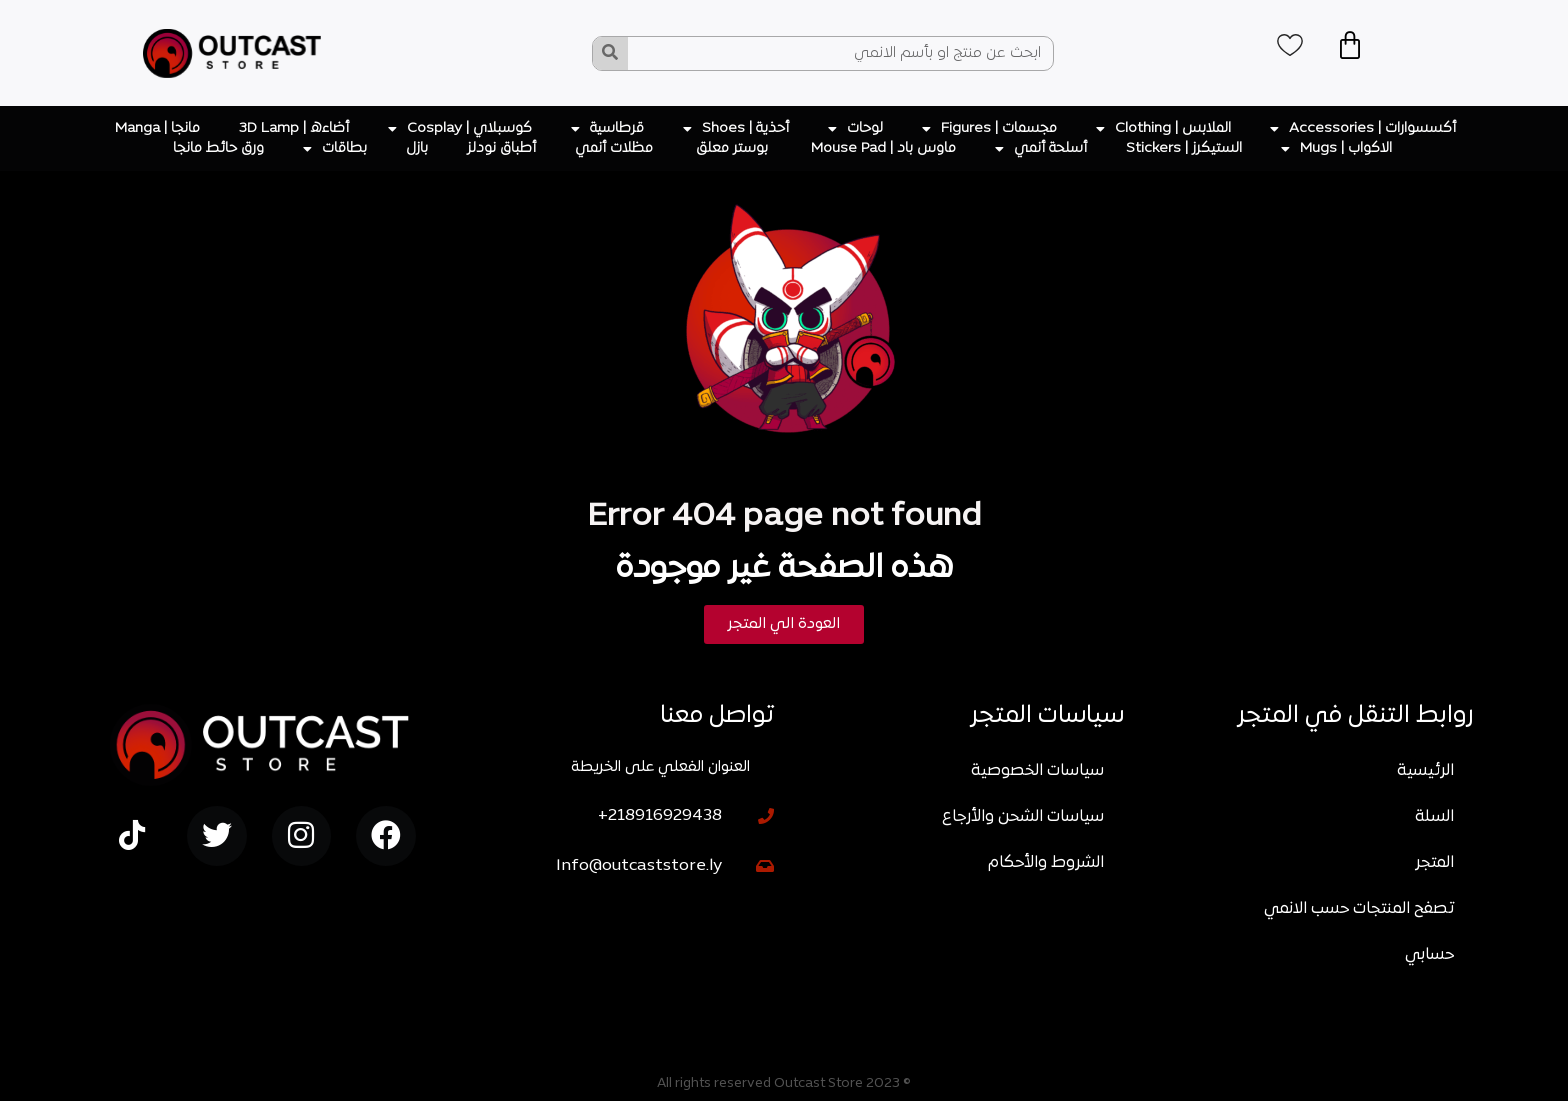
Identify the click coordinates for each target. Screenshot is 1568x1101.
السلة (1434, 817)
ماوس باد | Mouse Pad (883, 148)
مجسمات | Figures (989, 129)
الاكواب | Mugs (1336, 149)
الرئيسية (1425, 771)
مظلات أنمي (616, 148)
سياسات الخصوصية (1037, 771)
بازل (417, 148)
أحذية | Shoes (736, 129)
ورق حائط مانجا (218, 148)
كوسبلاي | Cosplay (460, 129)
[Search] (610, 53)
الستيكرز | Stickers (1184, 148)
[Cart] (1359, 47)
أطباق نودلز (501, 148)
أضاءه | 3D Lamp (294, 128)
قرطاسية (607, 129)
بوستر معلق (734, 148)
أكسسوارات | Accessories (1363, 129)
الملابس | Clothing (1163, 129)
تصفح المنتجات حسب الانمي (1359, 909)
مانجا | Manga (157, 128)
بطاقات (335, 149)
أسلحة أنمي (1041, 149)
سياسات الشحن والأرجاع (1023, 817)
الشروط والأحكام (1046, 863)
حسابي (1429, 955)
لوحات (855, 129)
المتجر (1434, 863)
